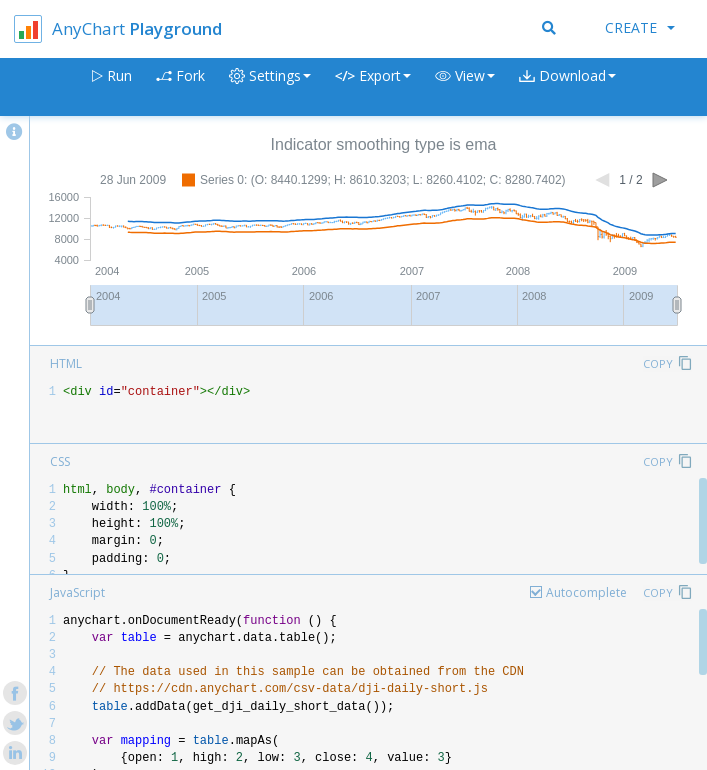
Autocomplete (586, 592)
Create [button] (640, 27)
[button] (465, 87)
